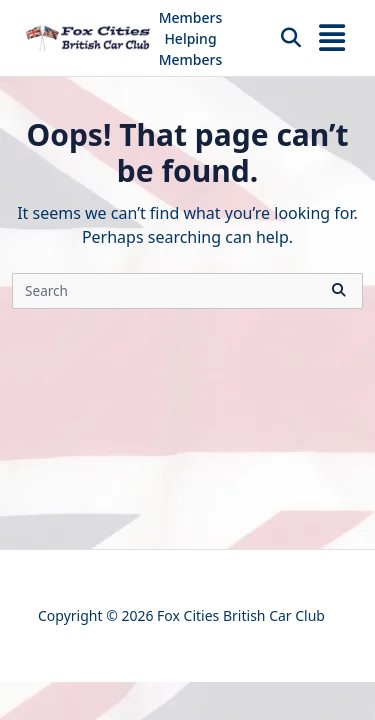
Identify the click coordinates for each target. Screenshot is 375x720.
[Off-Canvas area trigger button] (332, 38)
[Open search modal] (291, 38)
